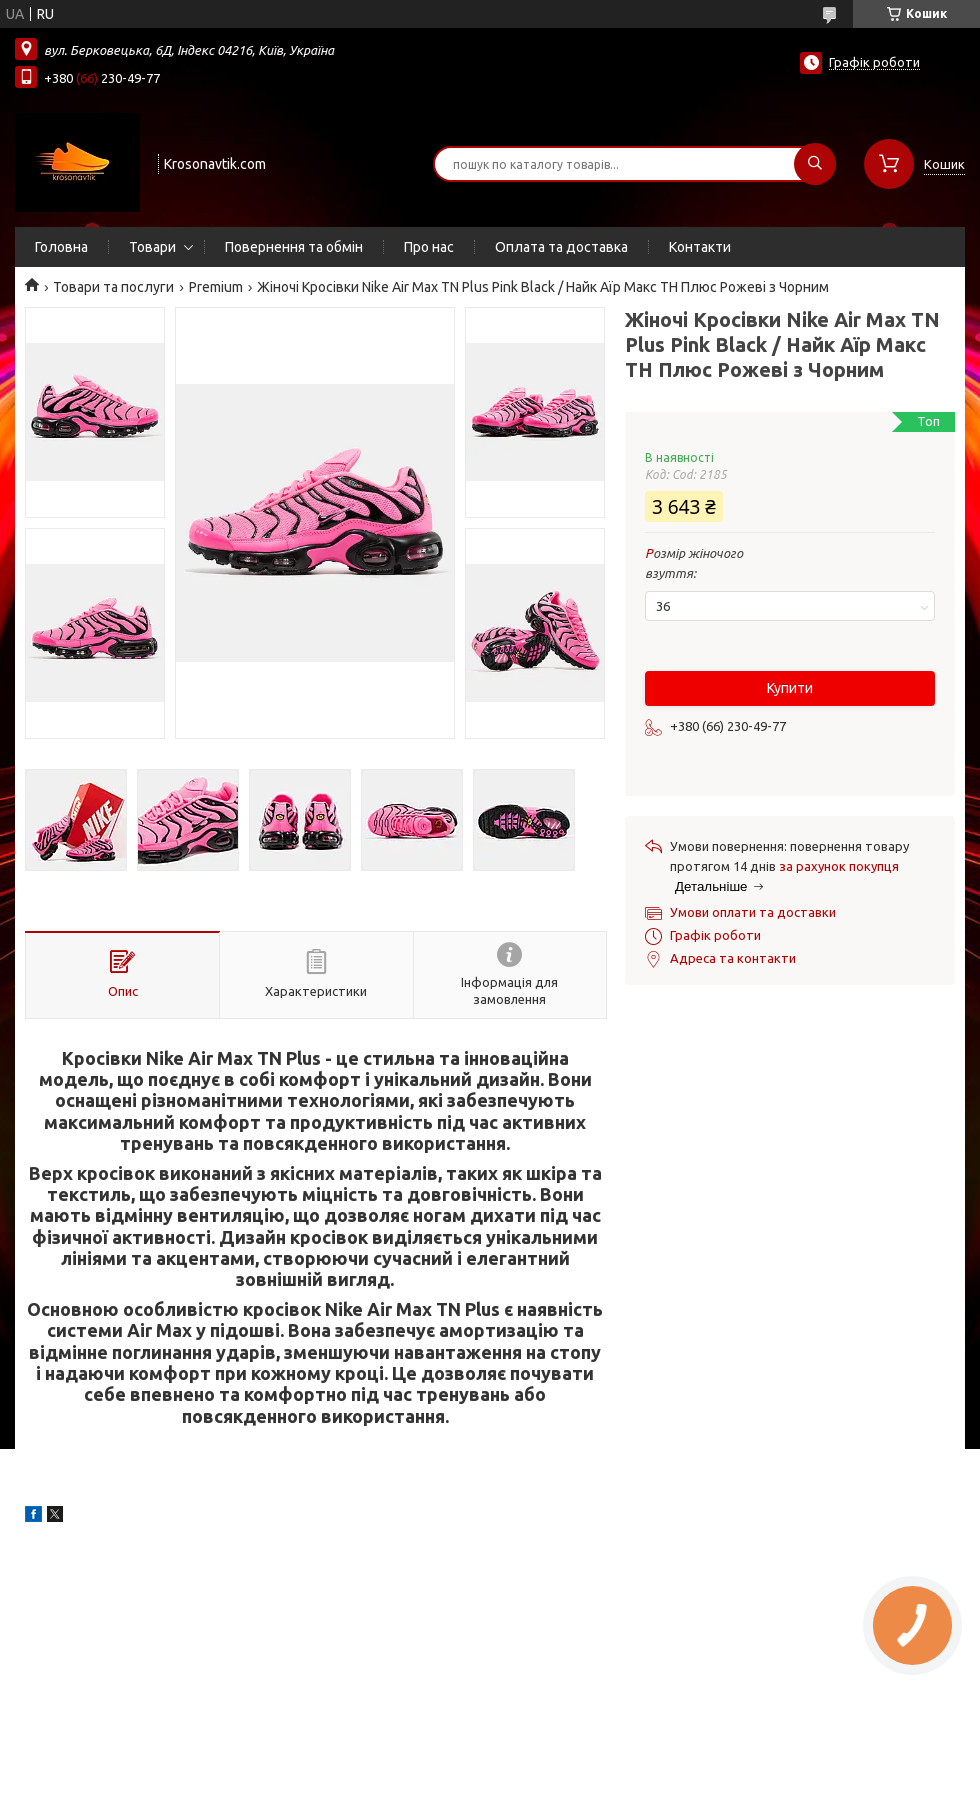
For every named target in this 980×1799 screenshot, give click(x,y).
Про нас (429, 247)
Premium (216, 287)
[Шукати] (815, 164)
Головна (61, 247)
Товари (152, 247)
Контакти (700, 247)
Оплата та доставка (561, 247)
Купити (790, 688)
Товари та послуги (113, 287)
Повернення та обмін (294, 247)
